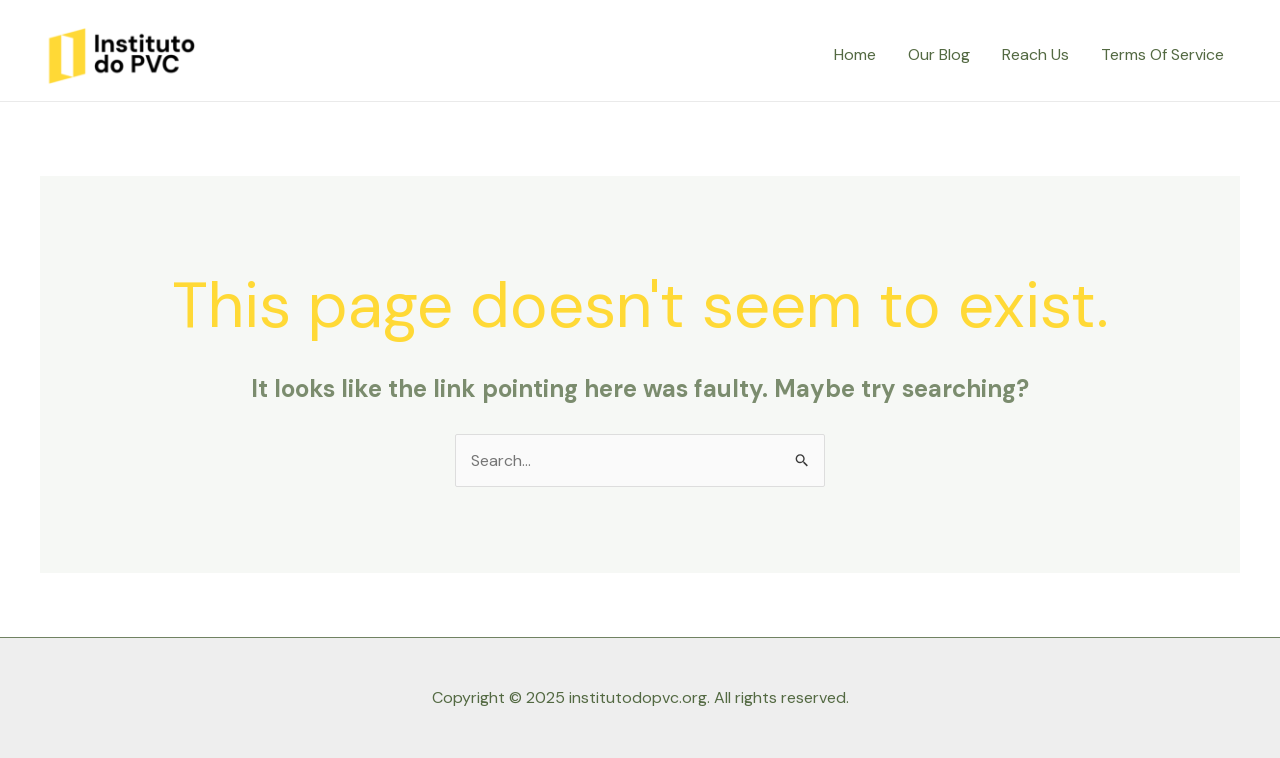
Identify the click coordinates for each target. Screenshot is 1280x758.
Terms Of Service (1162, 54)
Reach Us (1035, 54)
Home (855, 54)
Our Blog (939, 54)
